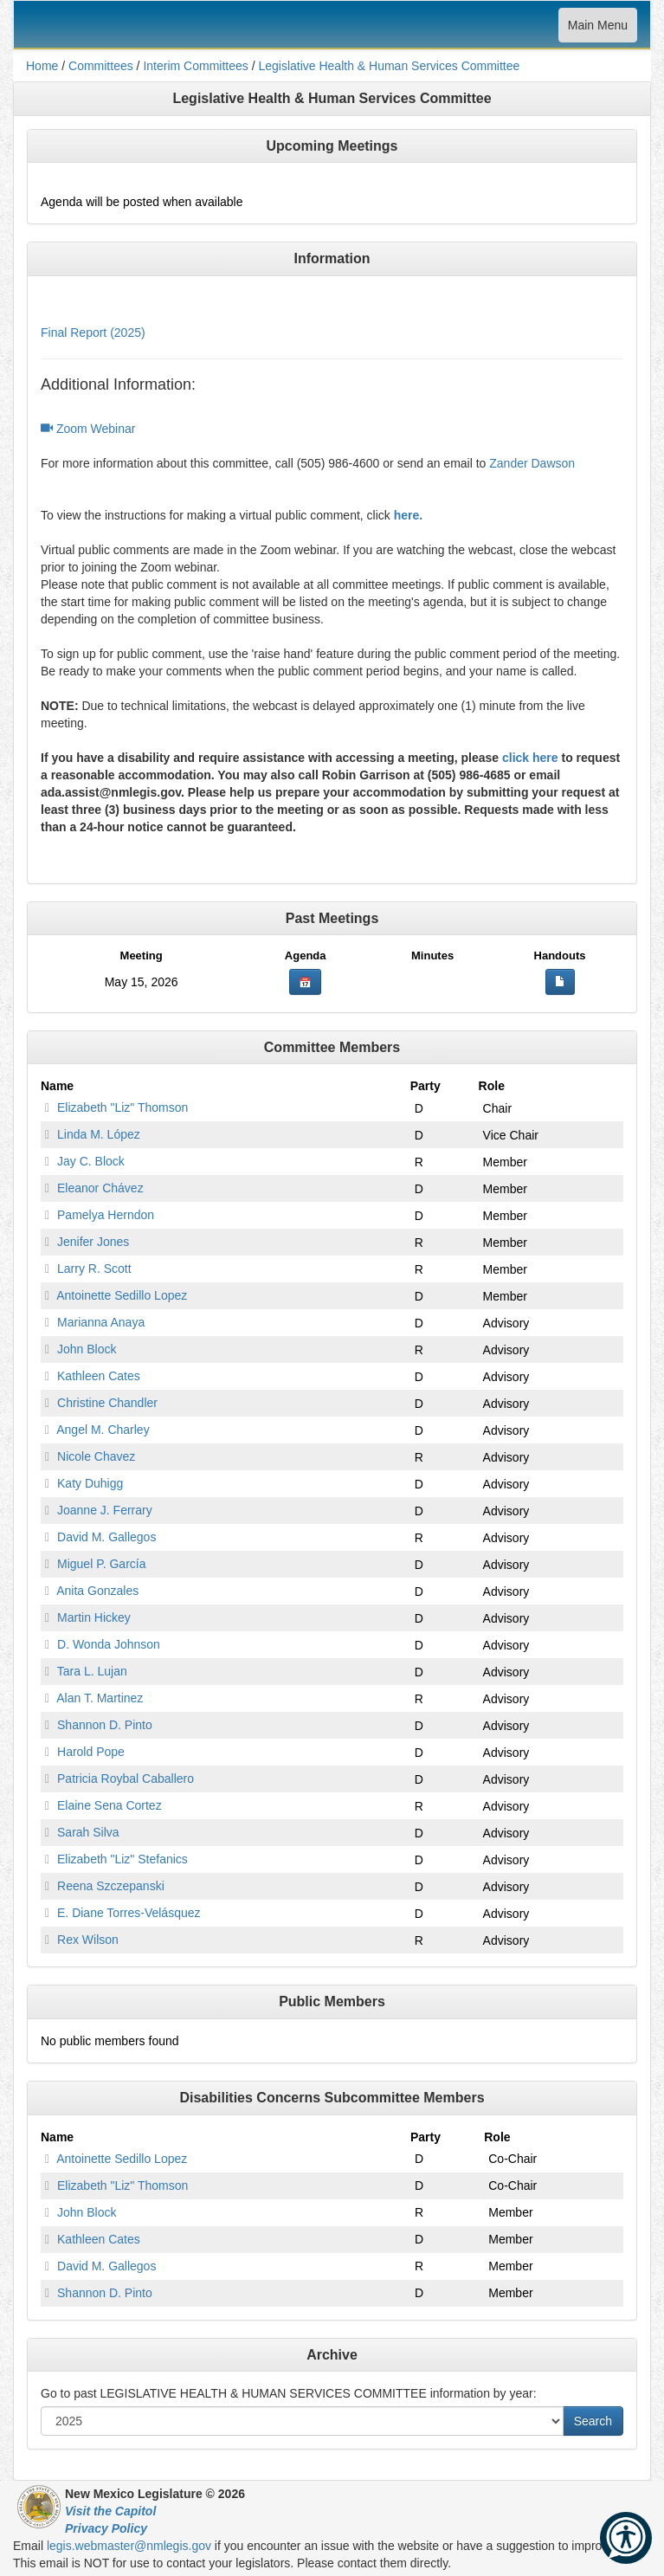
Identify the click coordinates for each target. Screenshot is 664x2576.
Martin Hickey (94, 1617)
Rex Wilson (88, 1940)
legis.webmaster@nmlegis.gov (129, 2546)
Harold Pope (91, 1752)
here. (408, 515)
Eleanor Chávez (100, 1188)
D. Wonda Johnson (108, 1644)
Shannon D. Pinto (104, 1725)
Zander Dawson (532, 463)
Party (425, 1086)
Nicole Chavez (96, 1456)
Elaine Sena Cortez (109, 1805)
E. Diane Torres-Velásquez (129, 1913)
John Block (86, 1349)
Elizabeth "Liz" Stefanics (122, 1859)
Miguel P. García (101, 1564)
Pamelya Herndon (105, 1215)
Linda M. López (98, 1134)
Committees (100, 66)
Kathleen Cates (98, 1376)
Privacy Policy (106, 2528)
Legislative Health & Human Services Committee (388, 66)
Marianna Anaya (101, 1322)
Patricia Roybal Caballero (125, 1778)
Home (42, 66)
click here (530, 758)
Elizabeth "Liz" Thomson (122, 1107)
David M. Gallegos (106, 1537)
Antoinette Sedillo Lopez (121, 1295)
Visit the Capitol (110, 2511)
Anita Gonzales (97, 1591)
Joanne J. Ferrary (104, 1510)
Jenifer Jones (93, 1242)
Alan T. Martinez (99, 1698)
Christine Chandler (107, 1403)
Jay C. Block (91, 1161)
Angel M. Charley (102, 1429)
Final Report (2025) (93, 332)
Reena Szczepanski (110, 1886)
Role (492, 1086)
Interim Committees (195, 66)
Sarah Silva (88, 1832)
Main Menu (597, 29)
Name (57, 1086)
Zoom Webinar (88, 429)
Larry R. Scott (94, 1268)
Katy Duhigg (90, 1483)
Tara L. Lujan (92, 1671)
